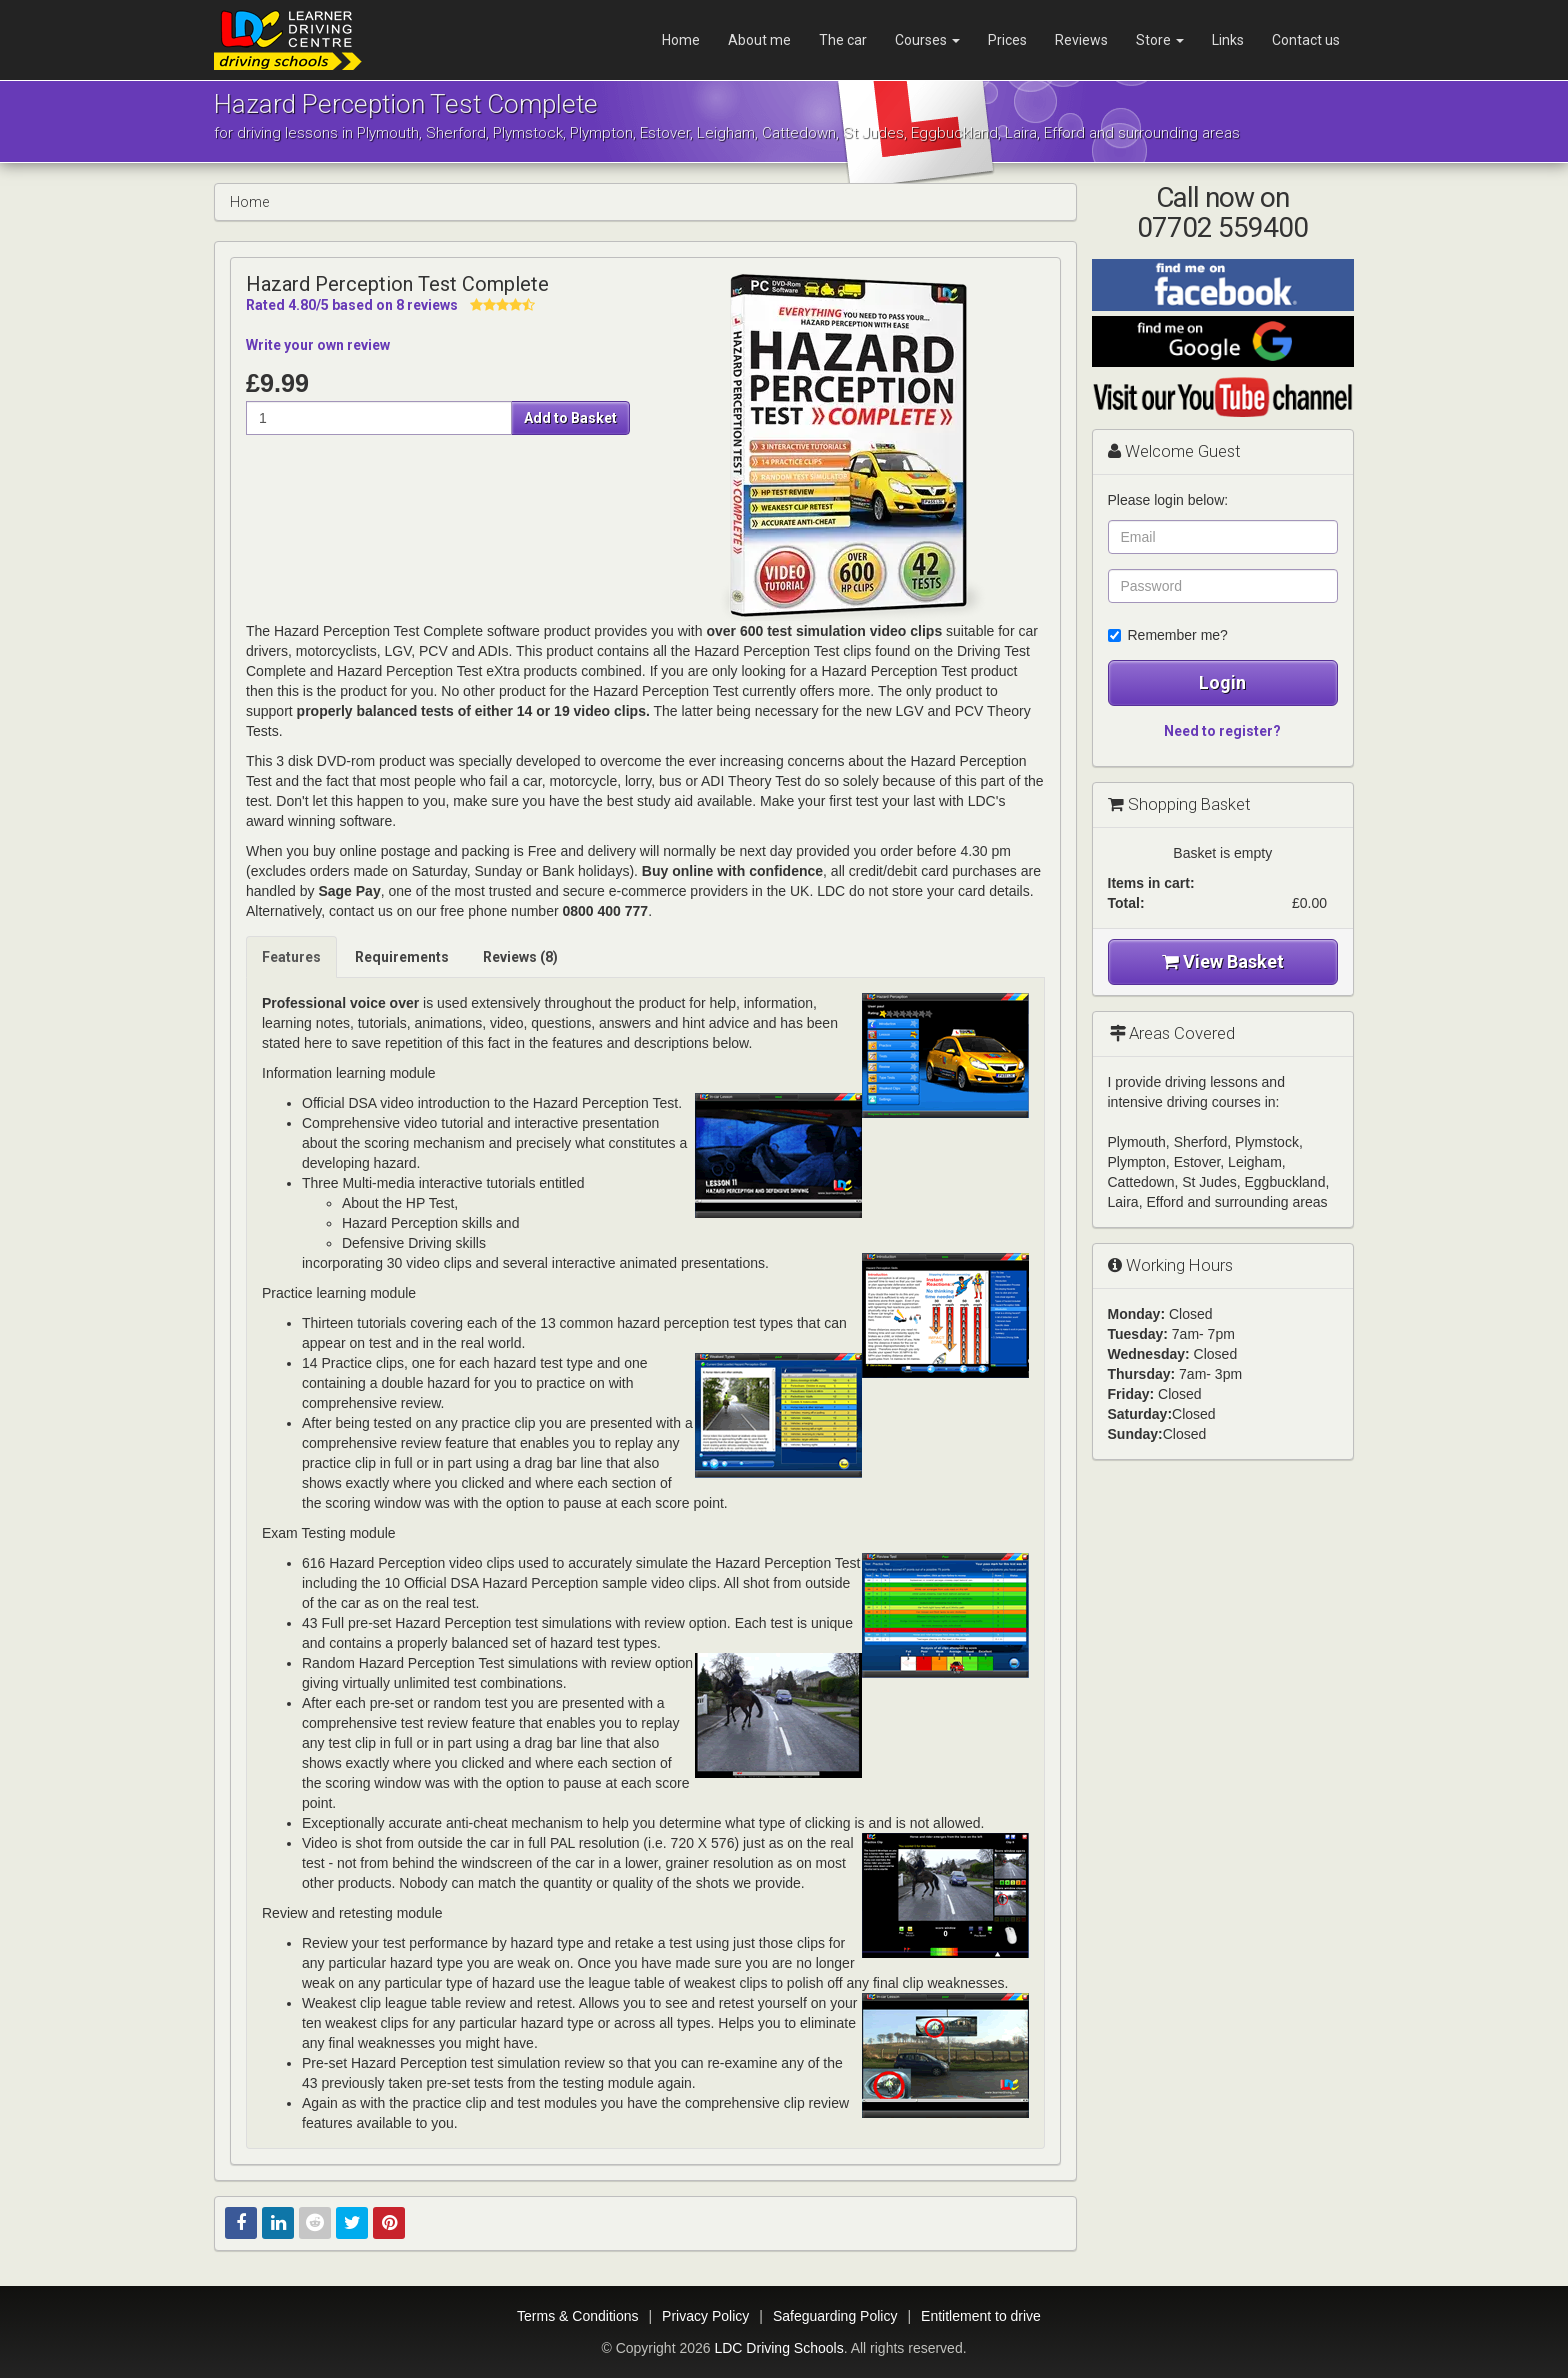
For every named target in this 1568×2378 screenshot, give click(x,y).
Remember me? (1168, 635)
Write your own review (318, 345)
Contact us (1306, 40)
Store (1160, 40)
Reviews (1081, 40)
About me (759, 40)
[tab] (292, 957)
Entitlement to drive (981, 2316)
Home (681, 40)
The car (843, 40)
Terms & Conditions (577, 2316)
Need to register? (1222, 731)
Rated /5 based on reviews (352, 305)
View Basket (1223, 961)
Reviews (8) (520, 957)
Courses (927, 40)
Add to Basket (570, 418)
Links (1228, 40)
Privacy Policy (705, 2316)
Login (1222, 682)
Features (291, 957)
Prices (1007, 40)
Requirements (402, 957)
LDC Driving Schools (778, 2348)
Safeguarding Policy (835, 2316)
